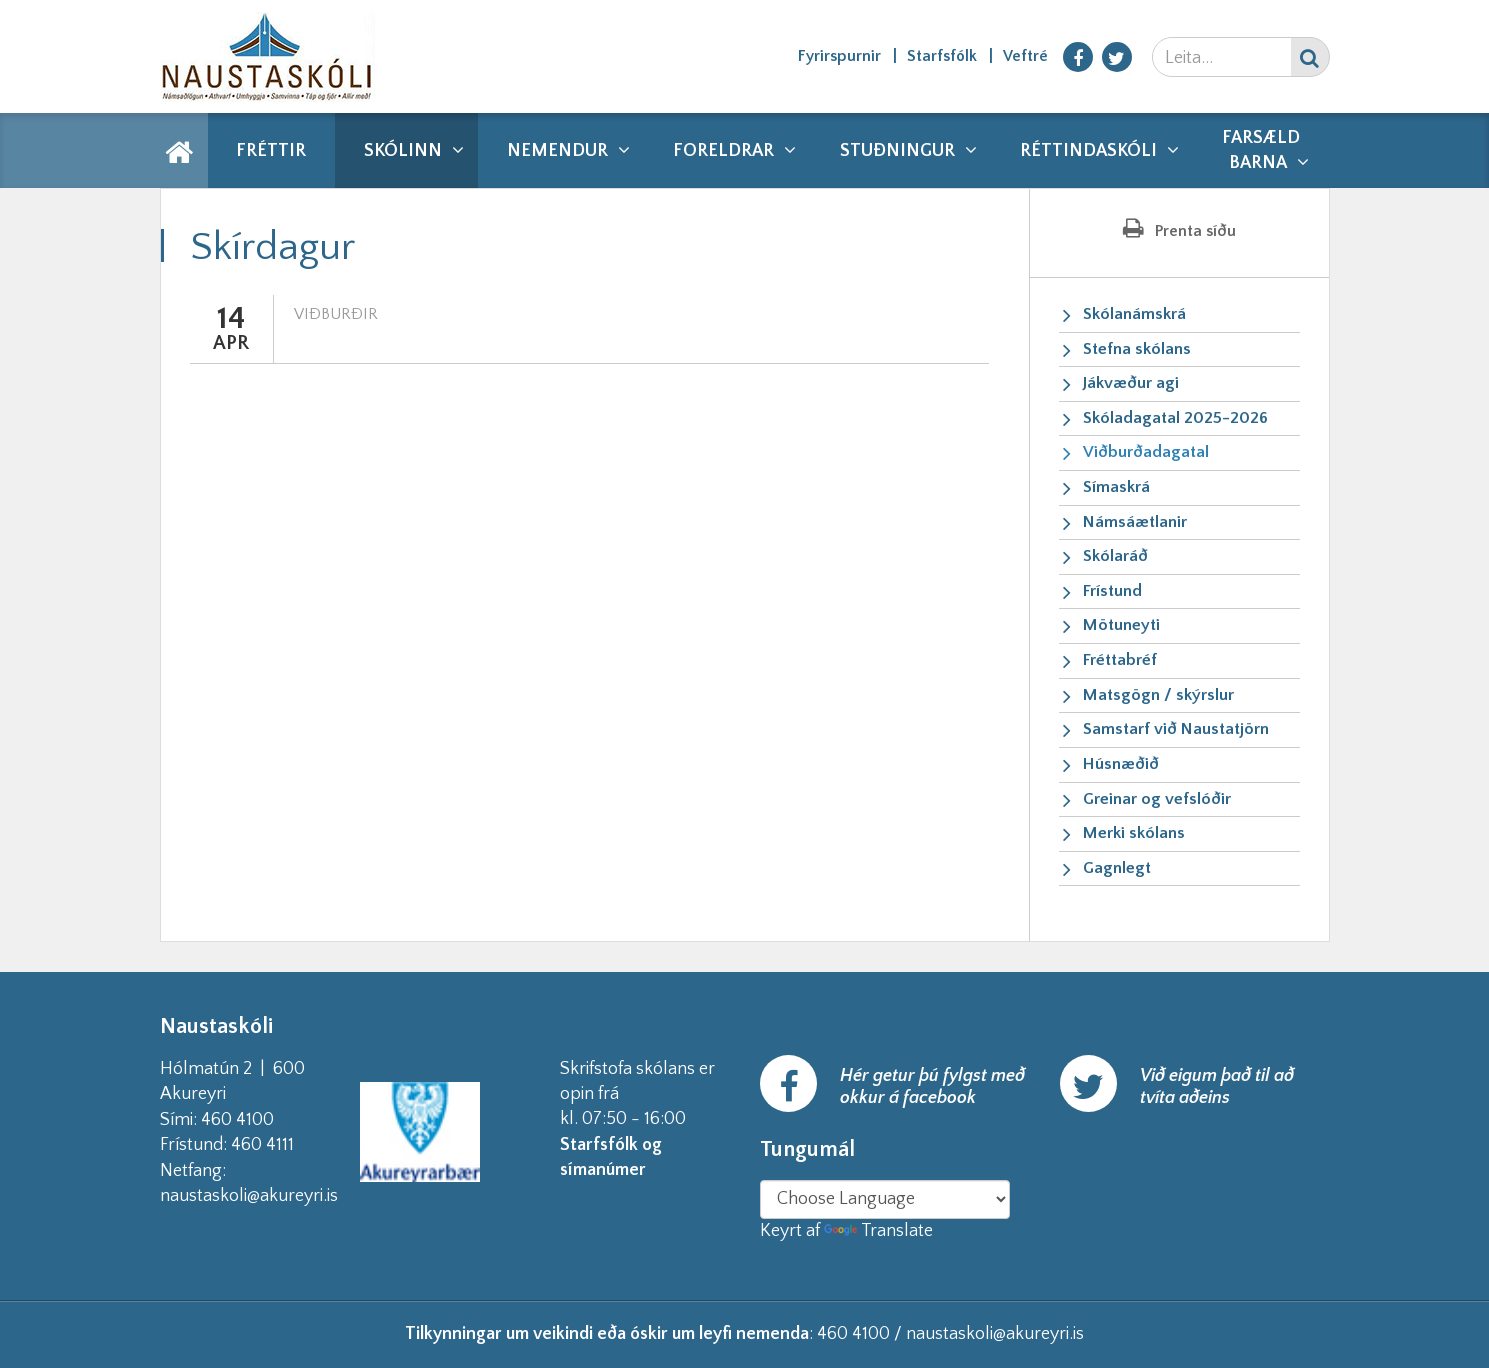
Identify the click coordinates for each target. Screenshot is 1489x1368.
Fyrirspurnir (839, 56)
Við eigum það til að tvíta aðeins (1217, 1087)
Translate (878, 1231)
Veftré (1025, 56)
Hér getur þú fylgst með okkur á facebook (932, 1087)
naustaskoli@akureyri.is (281, 1196)
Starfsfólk (942, 56)
